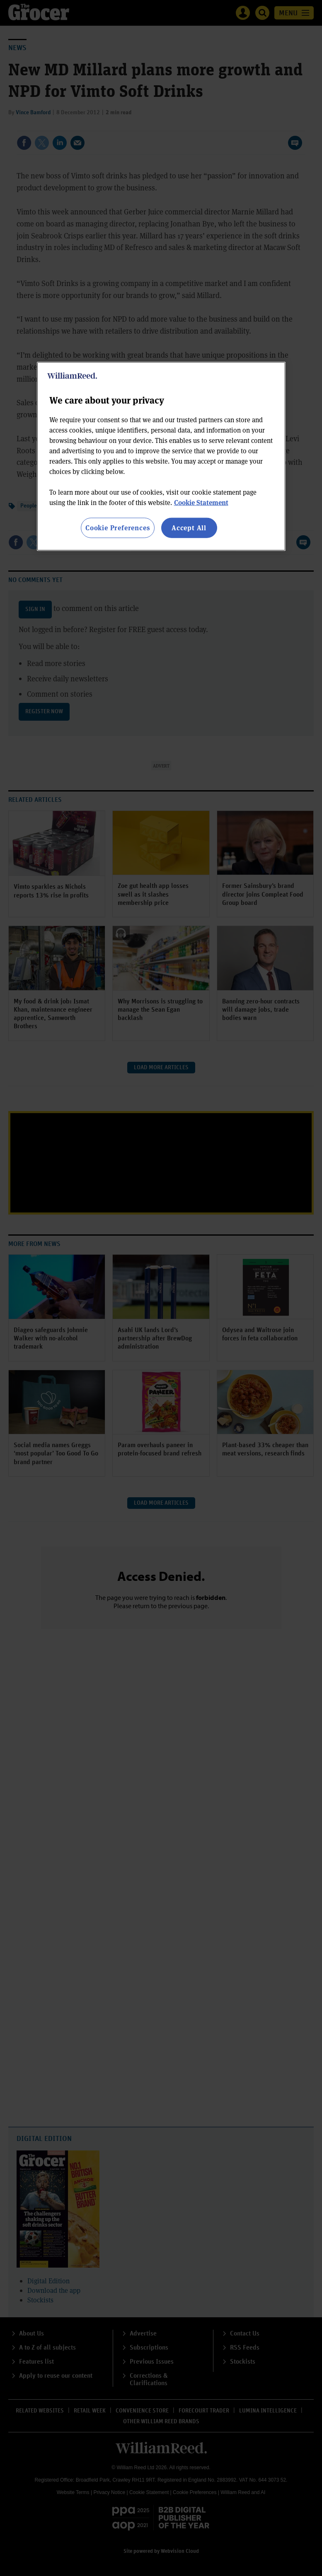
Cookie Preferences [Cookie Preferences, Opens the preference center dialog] (117, 527)
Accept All (189, 527)
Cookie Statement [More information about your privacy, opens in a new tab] (201, 502)
